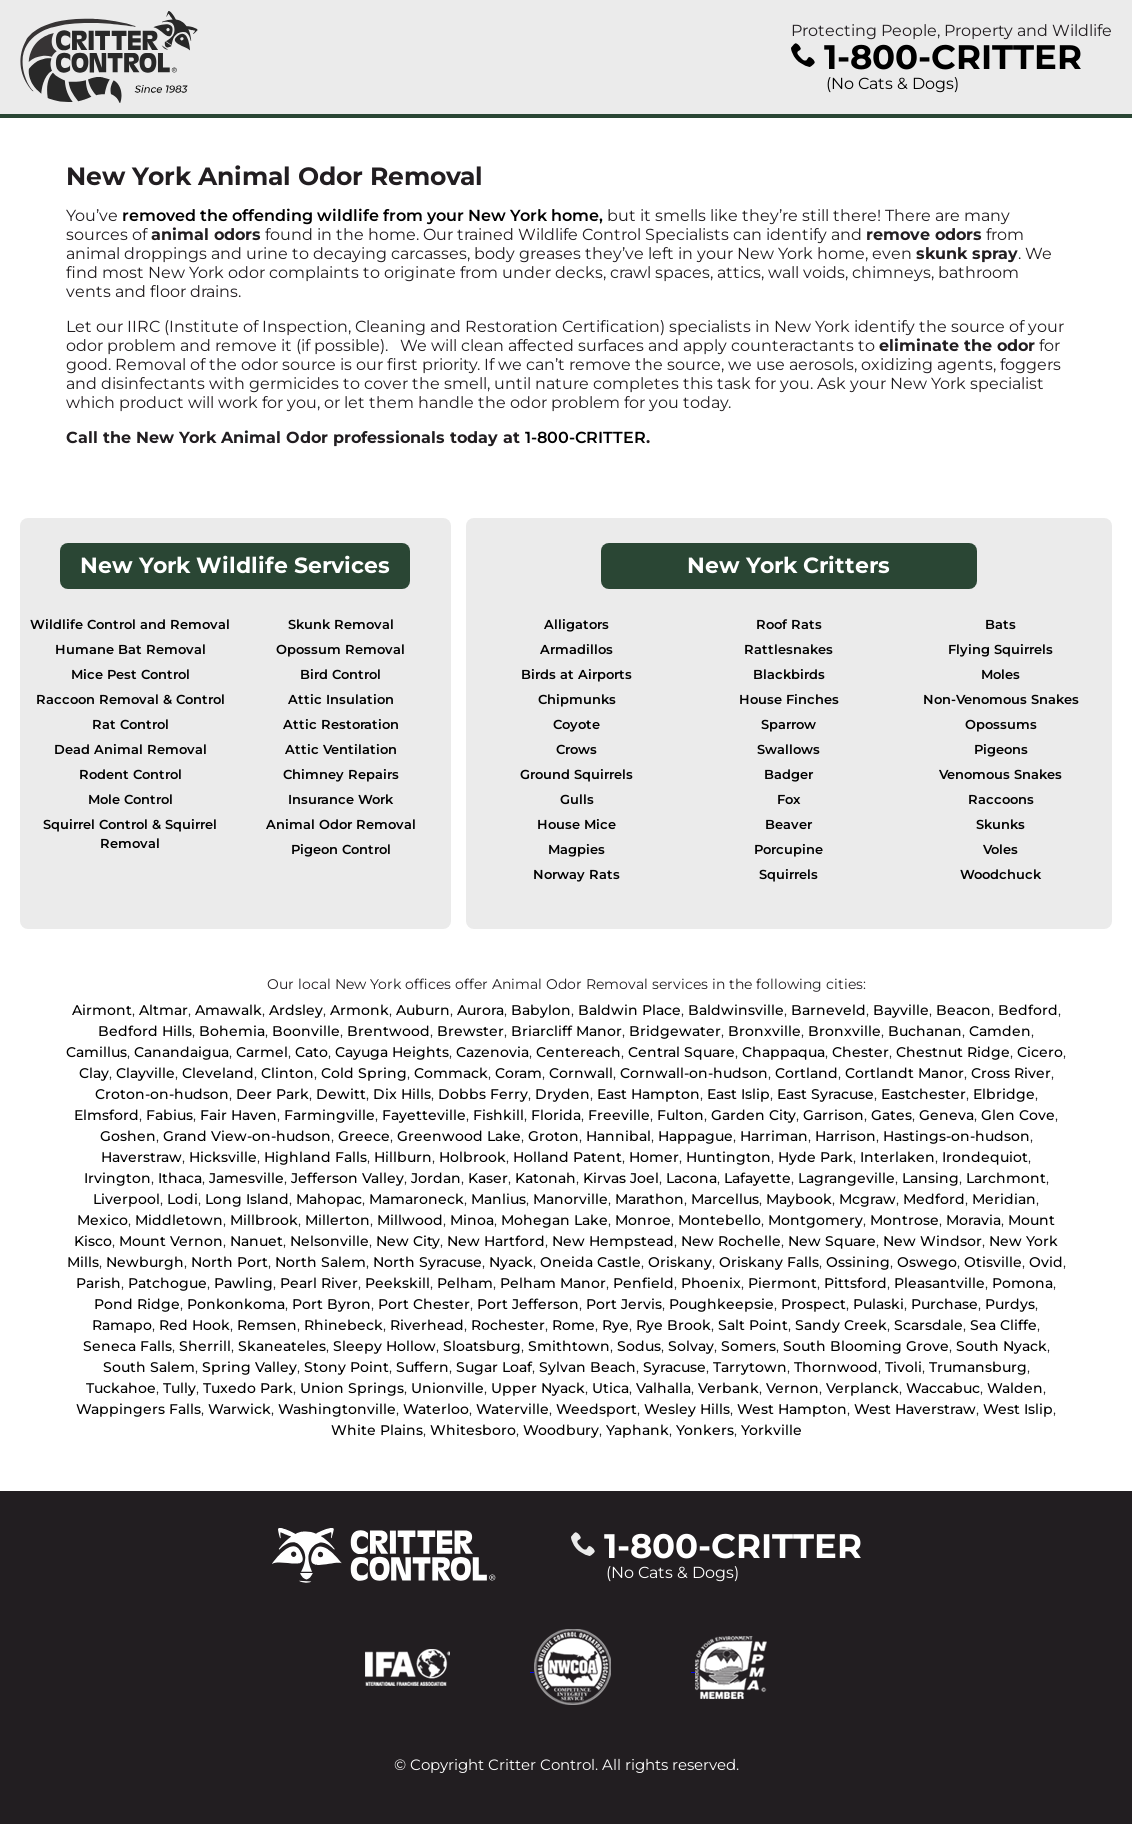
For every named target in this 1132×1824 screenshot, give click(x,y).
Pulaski (878, 1304)
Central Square (681, 1052)
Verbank (728, 1388)
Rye (615, 1325)
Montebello (719, 1220)
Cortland (806, 1073)
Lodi (182, 1199)
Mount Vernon (171, 1241)
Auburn (423, 1010)
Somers (748, 1346)
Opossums (1001, 724)
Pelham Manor (553, 1283)
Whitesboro (473, 1430)
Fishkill (498, 1115)
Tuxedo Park (248, 1388)
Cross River (1011, 1073)
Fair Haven (238, 1115)
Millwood (410, 1220)
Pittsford (855, 1283)
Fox (788, 799)
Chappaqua (783, 1052)
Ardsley (296, 1010)
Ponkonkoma (236, 1304)
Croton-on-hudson (162, 1094)
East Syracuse (825, 1094)
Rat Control (130, 724)
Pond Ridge (137, 1304)
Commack (451, 1073)
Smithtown (569, 1346)
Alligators (576, 624)
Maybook (799, 1199)
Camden (1000, 1031)
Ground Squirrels (576, 774)
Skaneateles (282, 1346)
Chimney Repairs (341, 774)
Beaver (788, 824)
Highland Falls (315, 1157)
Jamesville (246, 1178)
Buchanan (925, 1031)
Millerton (337, 1220)
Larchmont (1006, 1178)
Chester (860, 1052)
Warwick (239, 1409)
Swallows (788, 749)
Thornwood (836, 1367)
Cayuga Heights (392, 1052)
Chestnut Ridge (953, 1052)
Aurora (480, 1010)
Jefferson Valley (347, 1178)
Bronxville (764, 1031)
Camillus (96, 1052)
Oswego (927, 1262)
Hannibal (618, 1136)
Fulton (680, 1115)
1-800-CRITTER (585, 437)
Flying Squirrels (1000, 649)
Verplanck (862, 1388)
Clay (94, 1073)
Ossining (858, 1262)
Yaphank (637, 1430)
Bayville (901, 1010)
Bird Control (340, 674)
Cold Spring (364, 1073)
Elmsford (106, 1115)
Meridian (1004, 1199)
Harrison (845, 1136)
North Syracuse (427, 1262)
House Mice (576, 824)
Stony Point (346, 1367)
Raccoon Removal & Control (130, 699)
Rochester (508, 1325)
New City (408, 1241)
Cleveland (218, 1073)
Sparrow (788, 724)
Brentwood (388, 1031)
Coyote (576, 724)
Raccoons (1001, 799)
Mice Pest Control (130, 674)
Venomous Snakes (1000, 774)
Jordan (436, 1178)
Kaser (488, 1178)
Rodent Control (130, 774)
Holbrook (472, 1157)
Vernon (792, 1388)
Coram (518, 1073)
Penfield (643, 1283)
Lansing (930, 1178)
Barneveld (828, 1010)
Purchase (944, 1304)
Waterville (512, 1409)
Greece (364, 1136)
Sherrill (205, 1346)
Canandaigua (181, 1052)
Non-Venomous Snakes (1001, 699)
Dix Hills (402, 1094)
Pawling (243, 1283)
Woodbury (561, 1430)
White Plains (377, 1430)
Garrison (833, 1115)
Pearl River (319, 1283)
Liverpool (126, 1199)
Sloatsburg (482, 1346)
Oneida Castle (590, 1262)
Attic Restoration (341, 724)
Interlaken (897, 1157)
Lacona (691, 1178)
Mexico (102, 1220)
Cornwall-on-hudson (694, 1073)
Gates (891, 1115)
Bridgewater (675, 1031)
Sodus (639, 1346)
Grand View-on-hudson (247, 1136)
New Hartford (496, 1241)
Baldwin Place (629, 1010)
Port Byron (331, 1304)
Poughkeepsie (721, 1304)
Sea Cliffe (1003, 1325)
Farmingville (329, 1115)
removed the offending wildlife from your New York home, (362, 215)
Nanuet (256, 1241)
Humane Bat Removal (130, 649)
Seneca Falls (127, 1346)
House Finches (789, 699)
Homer (654, 1157)
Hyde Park (815, 1157)
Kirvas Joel (621, 1178)
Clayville (145, 1073)
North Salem (320, 1262)
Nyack (511, 1262)
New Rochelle (731, 1241)
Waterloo (436, 1409)
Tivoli (903, 1367)
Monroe (643, 1220)
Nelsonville (329, 1241)
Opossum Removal (340, 649)
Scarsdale (928, 1325)
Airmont (102, 1010)
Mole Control (130, 799)
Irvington (117, 1178)
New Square (832, 1241)
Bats (1000, 624)
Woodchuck (1000, 874)
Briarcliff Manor (566, 1031)
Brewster (470, 1031)
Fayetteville (424, 1115)
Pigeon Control (341, 849)
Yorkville (771, 1430)
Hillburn (403, 1157)
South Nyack (1001, 1346)
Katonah (545, 1178)
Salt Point (753, 1325)
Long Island (247, 1199)
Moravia (973, 1220)
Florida (556, 1115)
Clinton (287, 1073)
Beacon (963, 1010)
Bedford (1028, 1010)
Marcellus (725, 1199)
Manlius (498, 1199)
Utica (610, 1388)
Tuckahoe (121, 1388)
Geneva (946, 1115)
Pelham (465, 1283)
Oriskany (680, 1262)
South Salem (149, 1367)
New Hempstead (613, 1241)
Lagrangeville (846, 1178)
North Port (229, 1262)
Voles (1000, 849)
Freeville (619, 1115)
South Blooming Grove (866, 1346)
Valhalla (663, 1388)
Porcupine (788, 849)
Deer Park (272, 1094)
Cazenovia (492, 1052)
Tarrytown (750, 1367)
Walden (1015, 1388)
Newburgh (145, 1262)
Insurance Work (340, 799)
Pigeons (1001, 749)
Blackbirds (789, 674)
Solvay (691, 1346)
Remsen (267, 1325)
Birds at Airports (576, 674)
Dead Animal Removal (130, 749)
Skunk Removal (341, 624)
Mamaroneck (416, 1199)
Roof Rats (789, 624)
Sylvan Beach (587, 1367)
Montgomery (815, 1220)
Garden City (753, 1115)
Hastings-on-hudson (956, 1136)
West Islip (1018, 1409)
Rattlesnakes (788, 649)
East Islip (738, 1094)
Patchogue (167, 1283)
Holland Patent (567, 1157)
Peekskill (397, 1283)
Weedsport (596, 1409)
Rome (573, 1325)
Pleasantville (939, 1283)
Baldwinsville (736, 1010)
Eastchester (923, 1094)
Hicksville (223, 1157)
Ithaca (180, 1178)
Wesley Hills (687, 1409)
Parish (98, 1283)
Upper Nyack (538, 1388)
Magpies (576, 849)
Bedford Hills (145, 1031)
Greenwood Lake (459, 1136)
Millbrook (264, 1220)
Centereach (578, 1052)
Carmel (262, 1052)
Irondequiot (985, 1157)
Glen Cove (1018, 1115)
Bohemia (232, 1031)
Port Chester (424, 1304)
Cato (311, 1052)
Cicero (1040, 1052)
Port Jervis (624, 1304)
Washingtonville (337, 1409)
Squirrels (788, 874)
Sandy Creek (841, 1325)
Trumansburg (978, 1367)
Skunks (1000, 824)
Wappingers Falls (138, 1409)
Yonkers (705, 1430)
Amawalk (228, 1010)
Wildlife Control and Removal (130, 624)
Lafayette (757, 1178)
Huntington (728, 1157)
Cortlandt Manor (904, 1073)
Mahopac (329, 1199)
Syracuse (674, 1367)
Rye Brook (673, 1325)
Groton (553, 1136)
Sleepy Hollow (384, 1346)
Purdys (1010, 1304)
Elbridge (1004, 1094)
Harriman (774, 1136)
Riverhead (427, 1325)
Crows (576, 749)
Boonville (306, 1031)
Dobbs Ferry (483, 1094)
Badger (788, 774)
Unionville (447, 1388)
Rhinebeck (343, 1325)
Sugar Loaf (494, 1367)
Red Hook (194, 1325)
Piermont (782, 1283)
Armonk (359, 1010)
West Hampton (792, 1409)
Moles (1000, 674)
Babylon (541, 1010)
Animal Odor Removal (341, 824)
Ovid (1046, 1262)
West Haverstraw (915, 1409)
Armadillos (576, 649)
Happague (695, 1136)
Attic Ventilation (341, 749)
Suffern (422, 1367)
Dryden (562, 1094)
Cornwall (581, 1073)
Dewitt (341, 1094)
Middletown (179, 1220)
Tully (179, 1388)
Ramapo (122, 1325)
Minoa (472, 1220)
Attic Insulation (341, 699)
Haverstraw (141, 1157)
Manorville (570, 1199)
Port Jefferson (528, 1304)
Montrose (904, 1220)
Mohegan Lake (554, 1220)
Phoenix (711, 1283)
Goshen (128, 1136)
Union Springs (352, 1388)
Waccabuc (943, 1388)
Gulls (577, 799)
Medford (934, 1199)
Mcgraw (867, 1199)
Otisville (993, 1262)
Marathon (649, 1199)
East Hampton (648, 1094)
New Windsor (932, 1241)
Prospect (813, 1304)
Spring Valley (249, 1367)
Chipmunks (577, 699)
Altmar (163, 1010)
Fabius (169, 1115)
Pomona (1022, 1283)
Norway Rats (576, 874)
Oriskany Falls (769, 1262)
